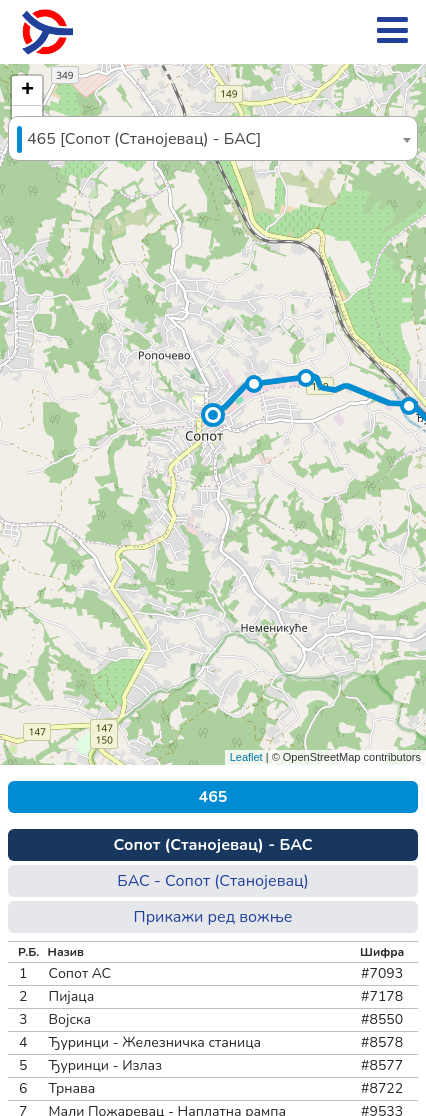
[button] (213, 415)
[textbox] (213, 139)
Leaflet (246, 757)
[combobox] (213, 138)
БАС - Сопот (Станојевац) (212, 881)
